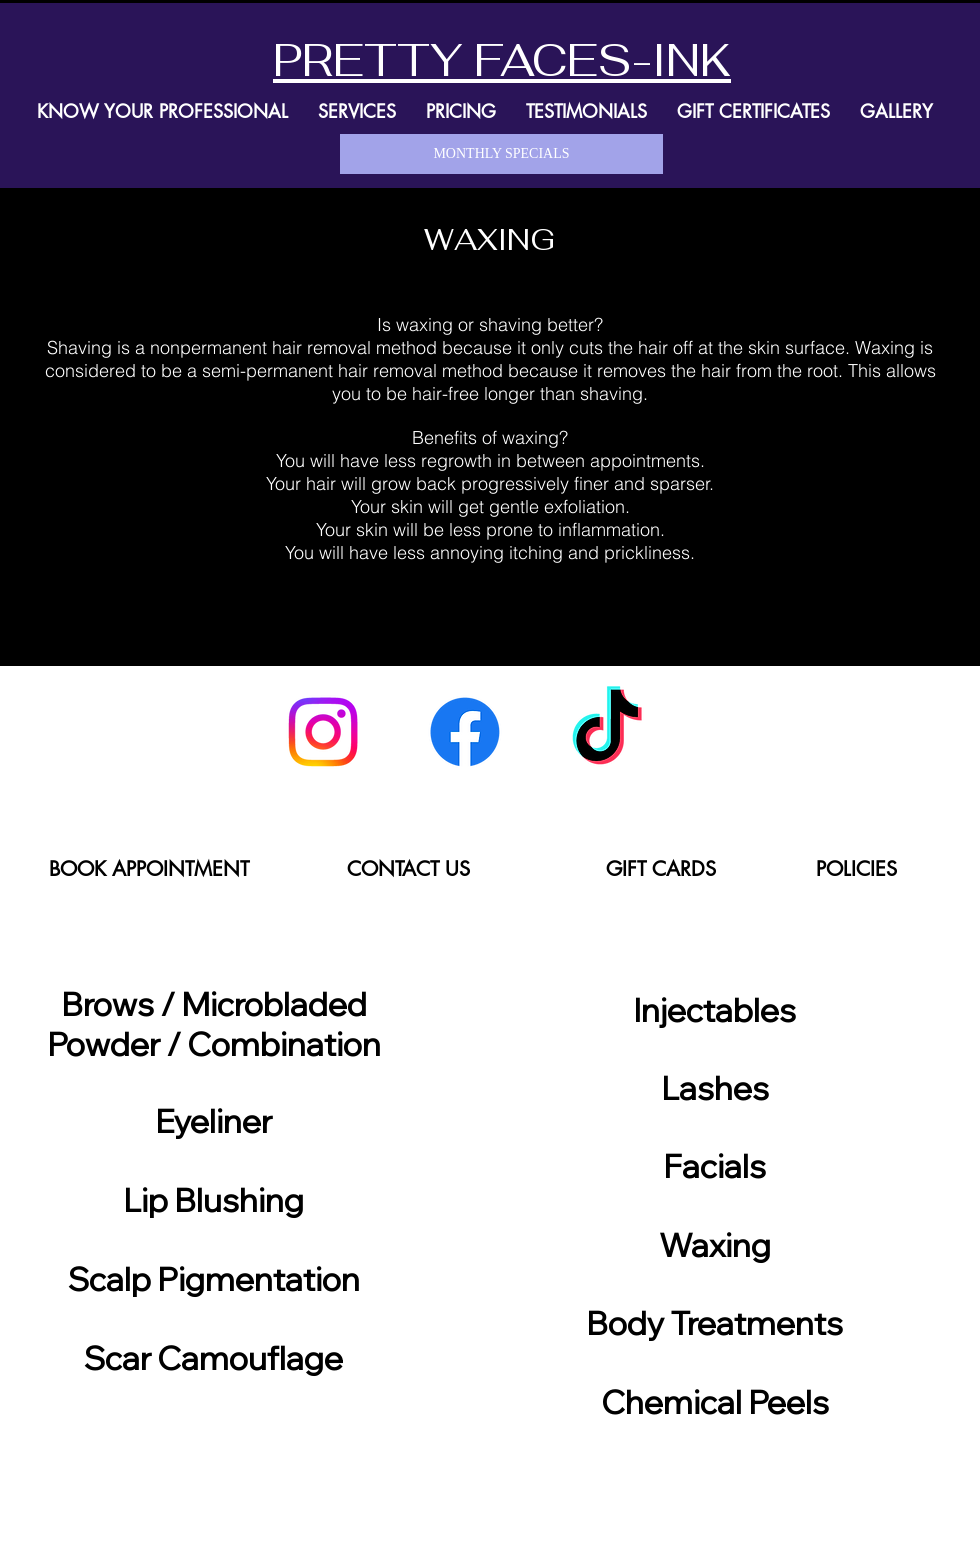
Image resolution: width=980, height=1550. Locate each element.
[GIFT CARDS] (660, 868)
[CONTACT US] (408, 868)
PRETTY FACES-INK (502, 60)
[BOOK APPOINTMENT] (148, 868)
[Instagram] (323, 732)
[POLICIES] (856, 868)
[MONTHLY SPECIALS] (501, 154)
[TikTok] (607, 732)
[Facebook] (465, 732)
